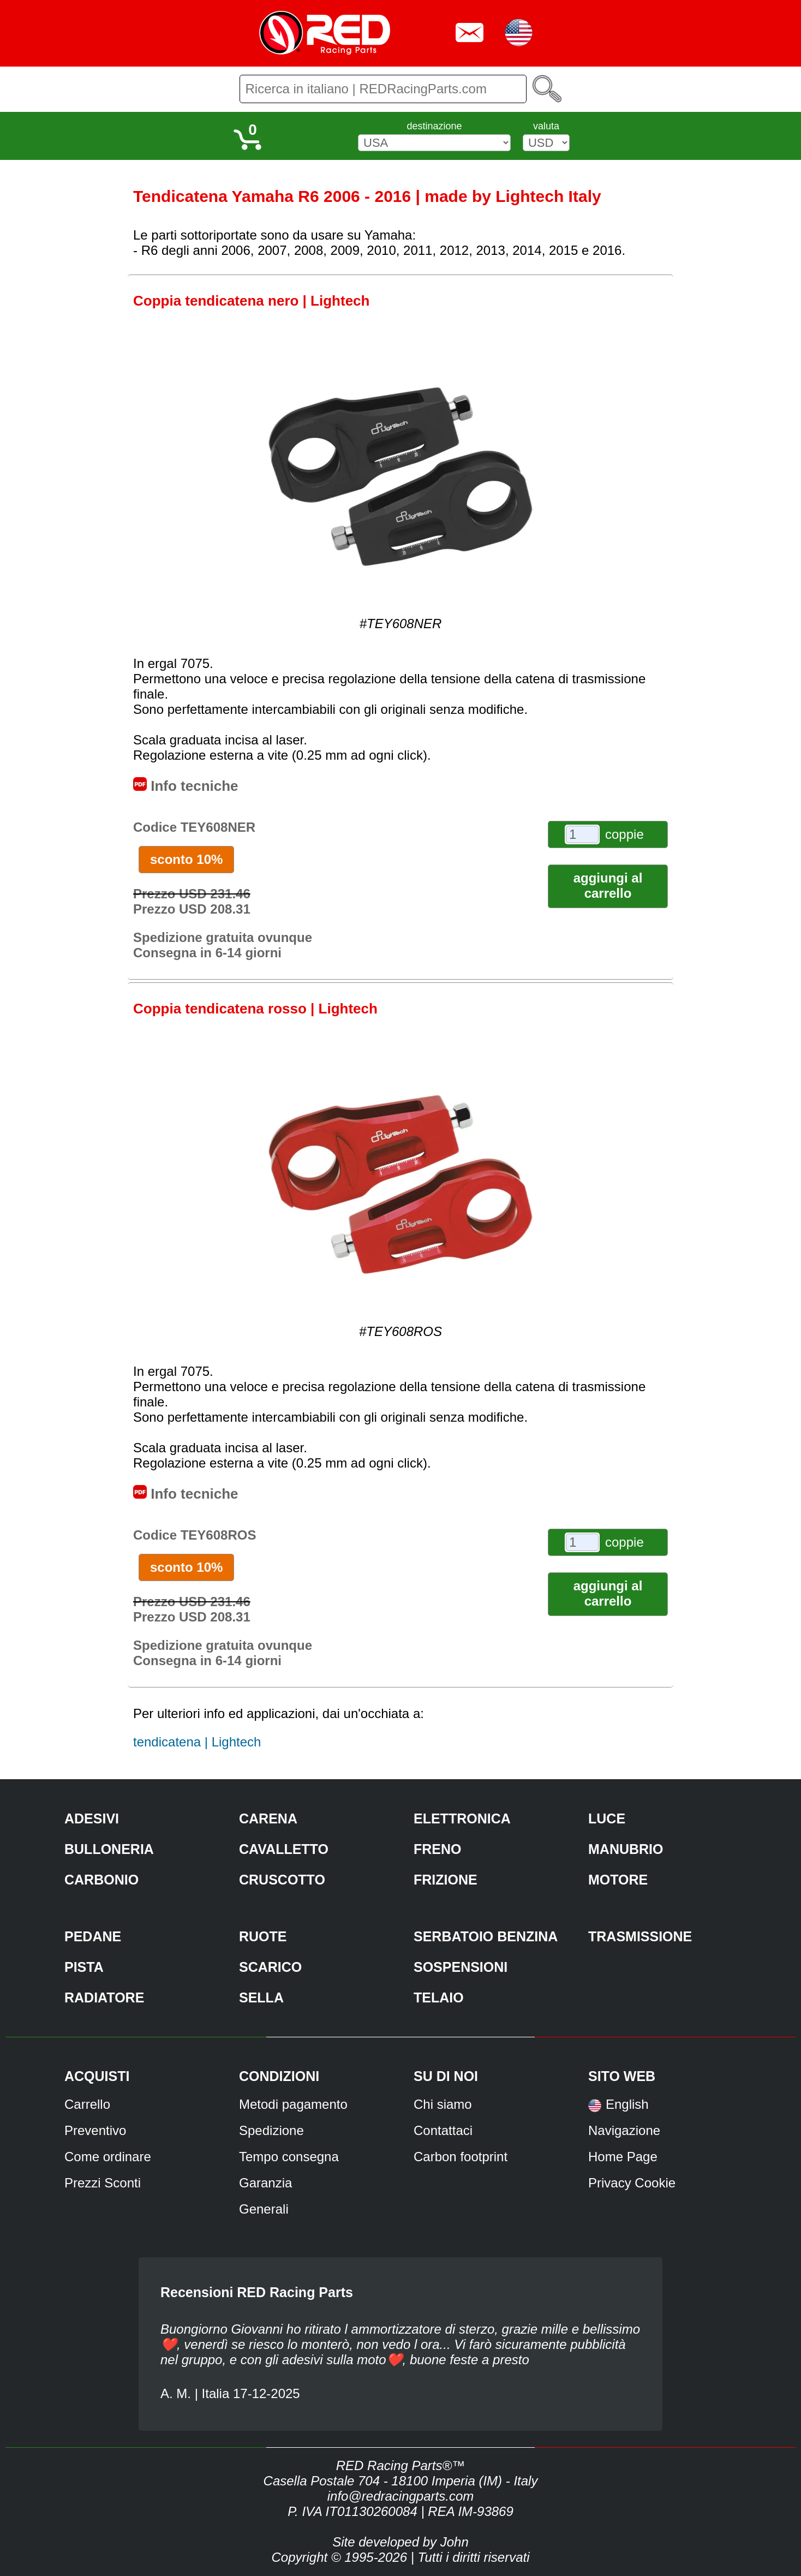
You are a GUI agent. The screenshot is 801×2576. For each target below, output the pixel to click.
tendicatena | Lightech (197, 1741)
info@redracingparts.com (400, 2496)
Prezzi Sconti (102, 2182)
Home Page (622, 2156)
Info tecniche (185, 786)
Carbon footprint (460, 2156)
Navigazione (624, 2130)
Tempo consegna (289, 2156)
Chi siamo (443, 2104)
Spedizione (271, 2130)
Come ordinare (107, 2156)
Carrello (87, 2104)
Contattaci (443, 2130)
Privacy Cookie (632, 2182)
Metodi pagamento (293, 2104)
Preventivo (95, 2130)
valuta (546, 126)
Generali (264, 2209)
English (627, 2104)
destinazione (434, 126)
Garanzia (265, 2182)
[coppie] (582, 834)
